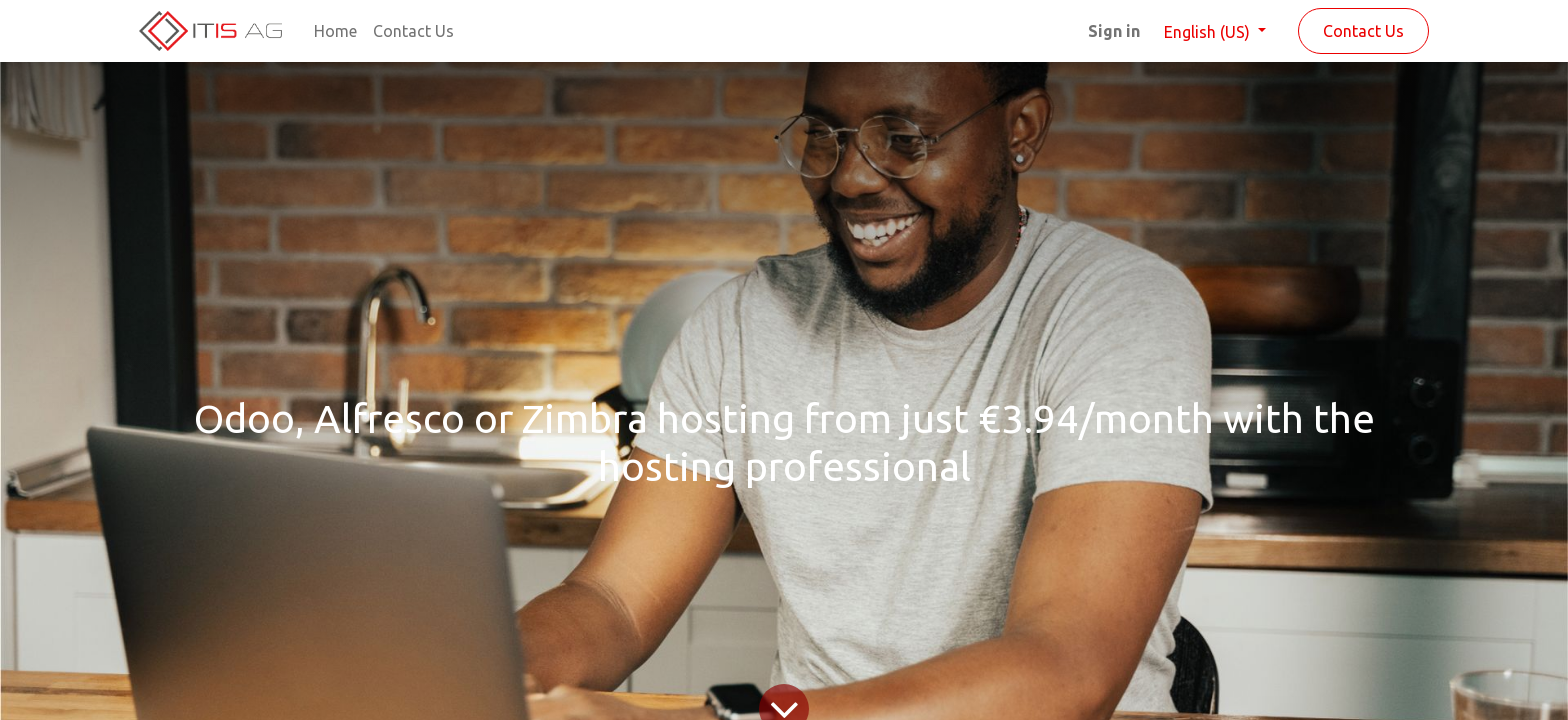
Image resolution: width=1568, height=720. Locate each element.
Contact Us (1363, 31)
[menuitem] (335, 31)
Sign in (1114, 31)
